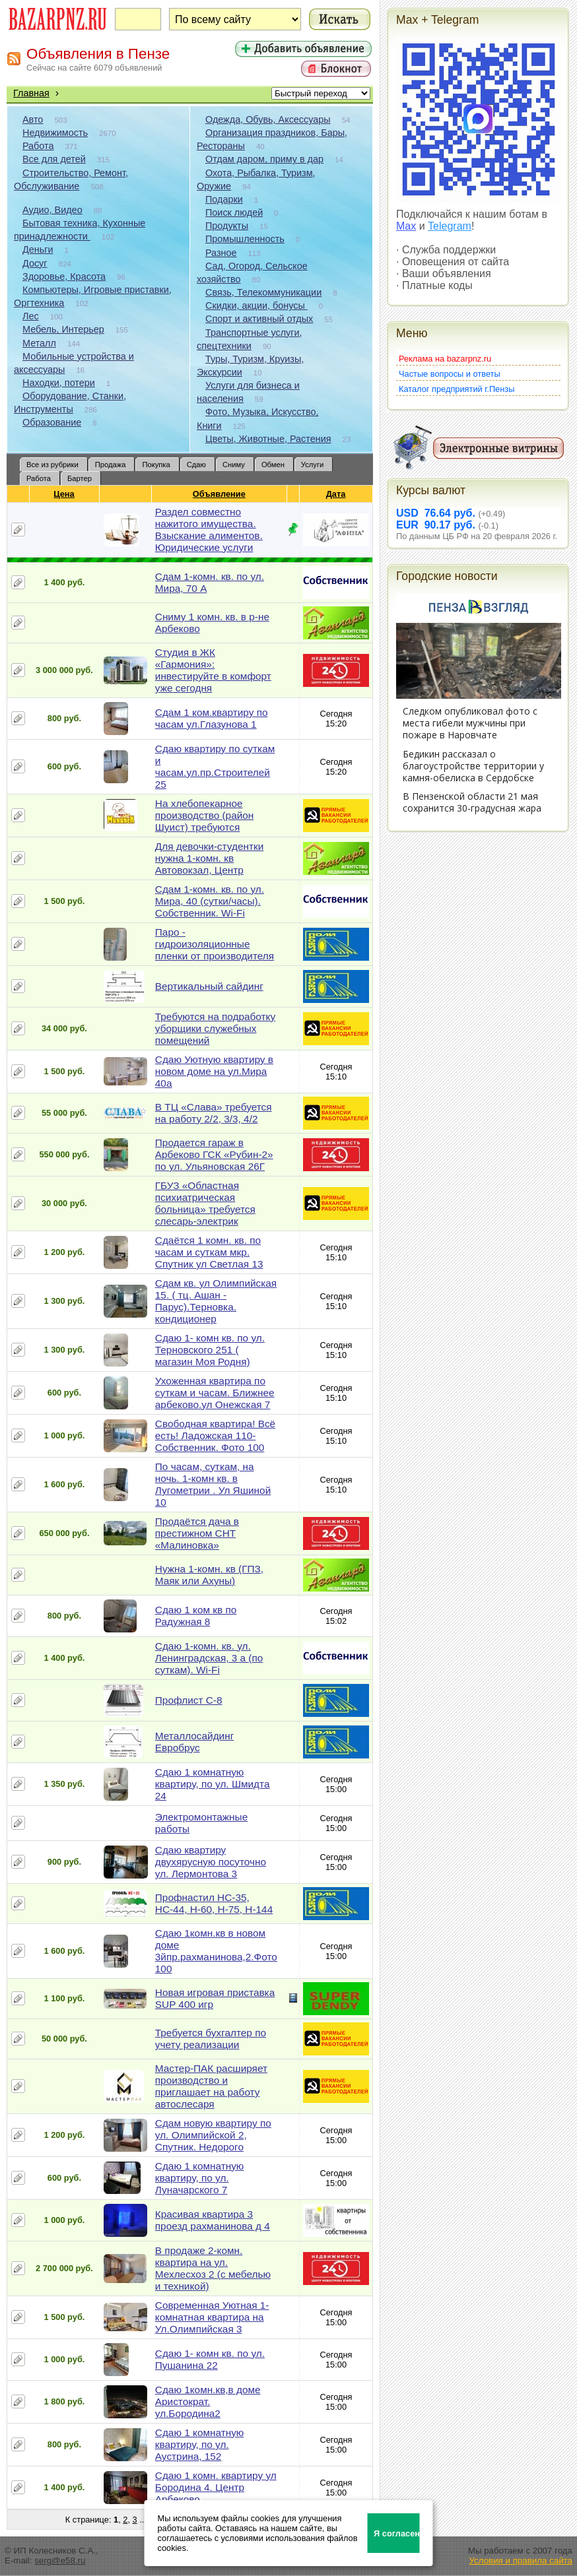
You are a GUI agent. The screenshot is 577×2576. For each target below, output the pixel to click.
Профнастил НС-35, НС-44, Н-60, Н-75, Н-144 (214, 1903)
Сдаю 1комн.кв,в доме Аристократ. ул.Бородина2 (208, 2401)
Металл (39, 343)
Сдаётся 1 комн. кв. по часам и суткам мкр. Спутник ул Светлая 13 (209, 1252)
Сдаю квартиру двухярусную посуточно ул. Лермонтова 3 (210, 1861)
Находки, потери (58, 382)
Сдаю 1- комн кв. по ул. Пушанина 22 (210, 2359)
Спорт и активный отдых (259, 318)
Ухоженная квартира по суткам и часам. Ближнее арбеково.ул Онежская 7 (215, 1392)
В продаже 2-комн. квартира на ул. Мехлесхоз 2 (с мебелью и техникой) (213, 2268)
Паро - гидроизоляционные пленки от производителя (214, 943)
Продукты (226, 225)
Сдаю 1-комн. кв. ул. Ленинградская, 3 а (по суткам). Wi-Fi (209, 1657)
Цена (64, 494)
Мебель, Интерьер (63, 329)
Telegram (449, 226)
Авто (32, 119)
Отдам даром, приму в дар (264, 159)
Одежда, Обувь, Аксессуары (268, 119)
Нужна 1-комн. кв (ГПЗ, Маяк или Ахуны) (209, 1574)
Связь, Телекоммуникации (263, 292)
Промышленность (245, 239)
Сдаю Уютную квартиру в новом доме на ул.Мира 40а (214, 1071)
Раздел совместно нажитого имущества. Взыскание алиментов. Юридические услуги (209, 529)
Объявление (219, 494)
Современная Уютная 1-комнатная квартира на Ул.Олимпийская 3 (212, 2317)
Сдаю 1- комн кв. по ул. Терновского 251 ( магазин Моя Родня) (210, 1349)
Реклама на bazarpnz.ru (445, 359)
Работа (38, 146)
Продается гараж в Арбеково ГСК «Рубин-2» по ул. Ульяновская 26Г (214, 1154)
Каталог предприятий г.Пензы (456, 389)
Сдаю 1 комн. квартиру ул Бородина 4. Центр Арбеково (216, 2487)
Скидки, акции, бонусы (256, 305)
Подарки (224, 199)
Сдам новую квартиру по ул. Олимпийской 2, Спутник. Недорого (213, 2134)
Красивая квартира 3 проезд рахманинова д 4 (212, 2220)
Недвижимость (55, 132)
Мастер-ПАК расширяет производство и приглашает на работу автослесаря (211, 2086)
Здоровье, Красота (64, 276)
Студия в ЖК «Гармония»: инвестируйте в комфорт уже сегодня (213, 670)
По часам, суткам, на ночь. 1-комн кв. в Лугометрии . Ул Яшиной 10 (213, 1484)
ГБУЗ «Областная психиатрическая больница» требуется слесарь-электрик (205, 1203)
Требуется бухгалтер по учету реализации (210, 2038)
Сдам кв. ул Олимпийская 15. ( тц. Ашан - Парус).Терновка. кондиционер (216, 1300)
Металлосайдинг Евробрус (194, 1741)
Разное (221, 252)
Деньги (37, 249)
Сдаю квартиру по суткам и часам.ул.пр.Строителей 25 (215, 766)
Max (406, 226)
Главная (31, 93)
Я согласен (396, 2533)
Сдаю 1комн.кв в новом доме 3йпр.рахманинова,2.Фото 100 (216, 1950)
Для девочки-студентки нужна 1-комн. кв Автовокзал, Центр (209, 858)
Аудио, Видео (52, 210)
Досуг (35, 263)
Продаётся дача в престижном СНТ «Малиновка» (197, 1533)
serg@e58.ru (59, 2560)
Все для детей (54, 159)
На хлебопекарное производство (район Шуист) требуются (204, 815)
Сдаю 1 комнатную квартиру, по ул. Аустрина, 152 (199, 2444)
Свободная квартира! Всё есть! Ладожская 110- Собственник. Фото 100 (215, 1435)
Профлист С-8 (188, 1700)
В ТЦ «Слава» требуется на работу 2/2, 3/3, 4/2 (213, 1112)
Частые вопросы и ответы (449, 374)
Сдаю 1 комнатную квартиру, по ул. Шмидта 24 (212, 1783)
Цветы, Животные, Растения (268, 439)
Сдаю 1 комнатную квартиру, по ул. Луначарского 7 (199, 2177)
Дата (336, 494)
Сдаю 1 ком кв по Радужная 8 (195, 1615)
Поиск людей (234, 212)
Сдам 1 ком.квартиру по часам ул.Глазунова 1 (211, 718)
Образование (51, 422)
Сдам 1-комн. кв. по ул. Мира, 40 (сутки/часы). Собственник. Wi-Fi (209, 901)
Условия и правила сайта (520, 2560)
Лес (30, 316)
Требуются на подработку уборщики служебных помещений (215, 1028)
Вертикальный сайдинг (209, 986)
